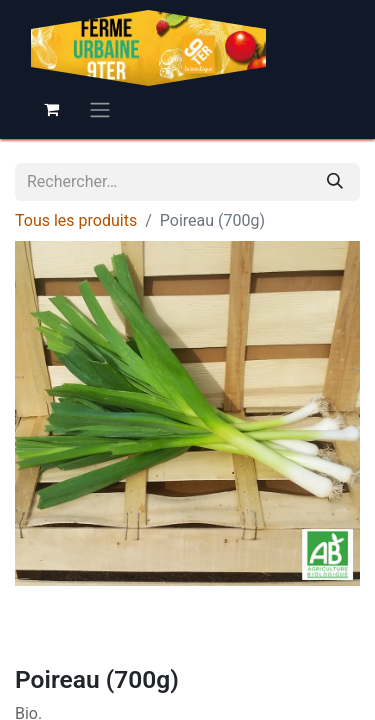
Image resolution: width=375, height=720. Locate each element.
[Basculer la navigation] (100, 109)
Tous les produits (76, 220)
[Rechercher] (335, 182)
